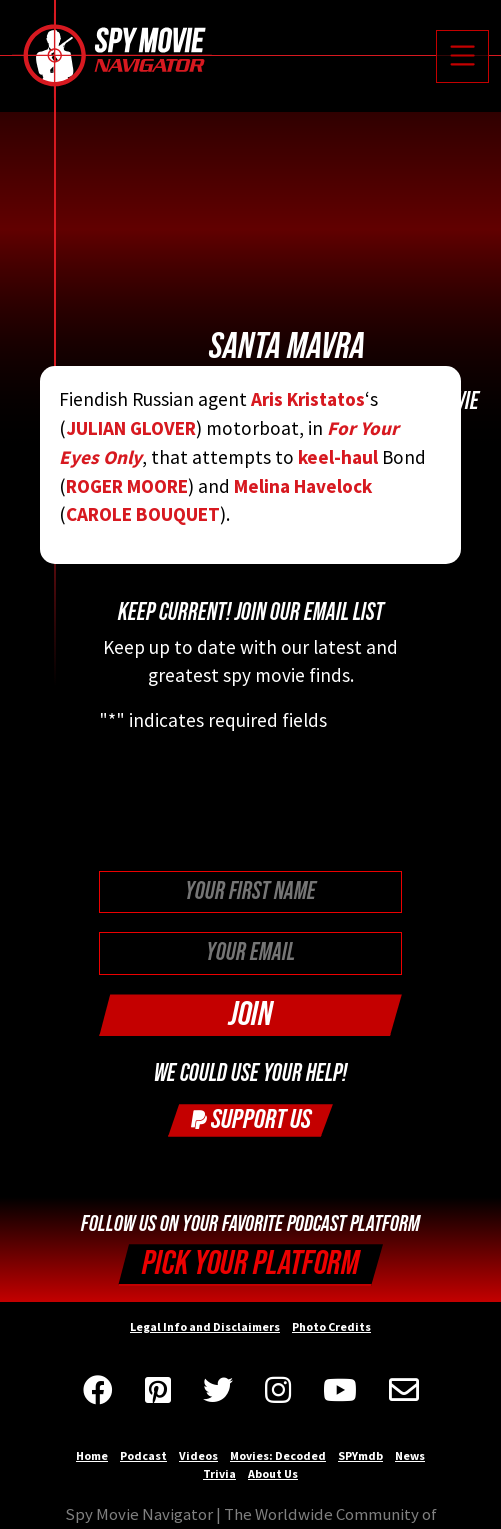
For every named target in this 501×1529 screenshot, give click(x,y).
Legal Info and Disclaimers (205, 1326)
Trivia (219, 1473)
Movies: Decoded (278, 1455)
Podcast (143, 1455)
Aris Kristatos (308, 399)
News (410, 1455)
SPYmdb (360, 1455)
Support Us (251, 1119)
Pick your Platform (250, 1263)
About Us (273, 1473)
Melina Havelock (303, 486)
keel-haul (336, 457)
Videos (198, 1455)
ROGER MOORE (127, 486)
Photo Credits (331, 1326)
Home (92, 1455)
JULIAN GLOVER (131, 428)
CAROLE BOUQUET (143, 514)
